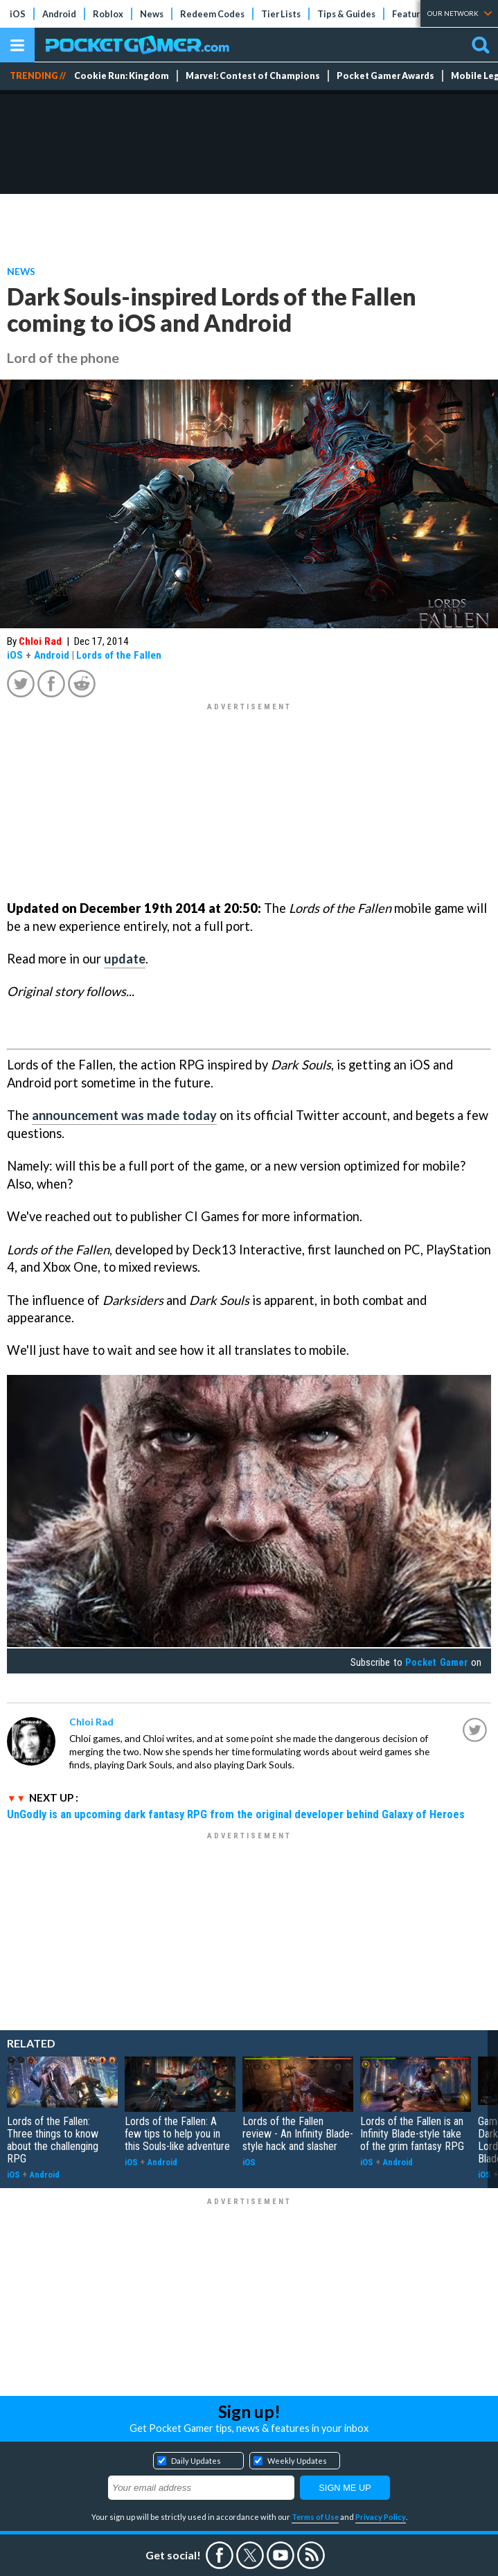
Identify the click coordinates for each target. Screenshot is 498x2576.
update (124, 958)
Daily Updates (196, 2460)
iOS (18, 13)
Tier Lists (281, 13)
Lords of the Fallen (118, 655)
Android (59, 13)
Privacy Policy (380, 2516)
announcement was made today (124, 1115)
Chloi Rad (40, 641)
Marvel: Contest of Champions (253, 76)
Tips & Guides (346, 13)
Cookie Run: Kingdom (121, 76)
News (151, 13)
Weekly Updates (297, 2460)
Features (410, 13)
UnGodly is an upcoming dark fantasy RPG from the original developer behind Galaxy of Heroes (236, 1814)
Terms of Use (315, 2516)
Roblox (108, 13)
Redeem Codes (212, 13)
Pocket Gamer (436, 1662)
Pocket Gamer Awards (385, 76)
